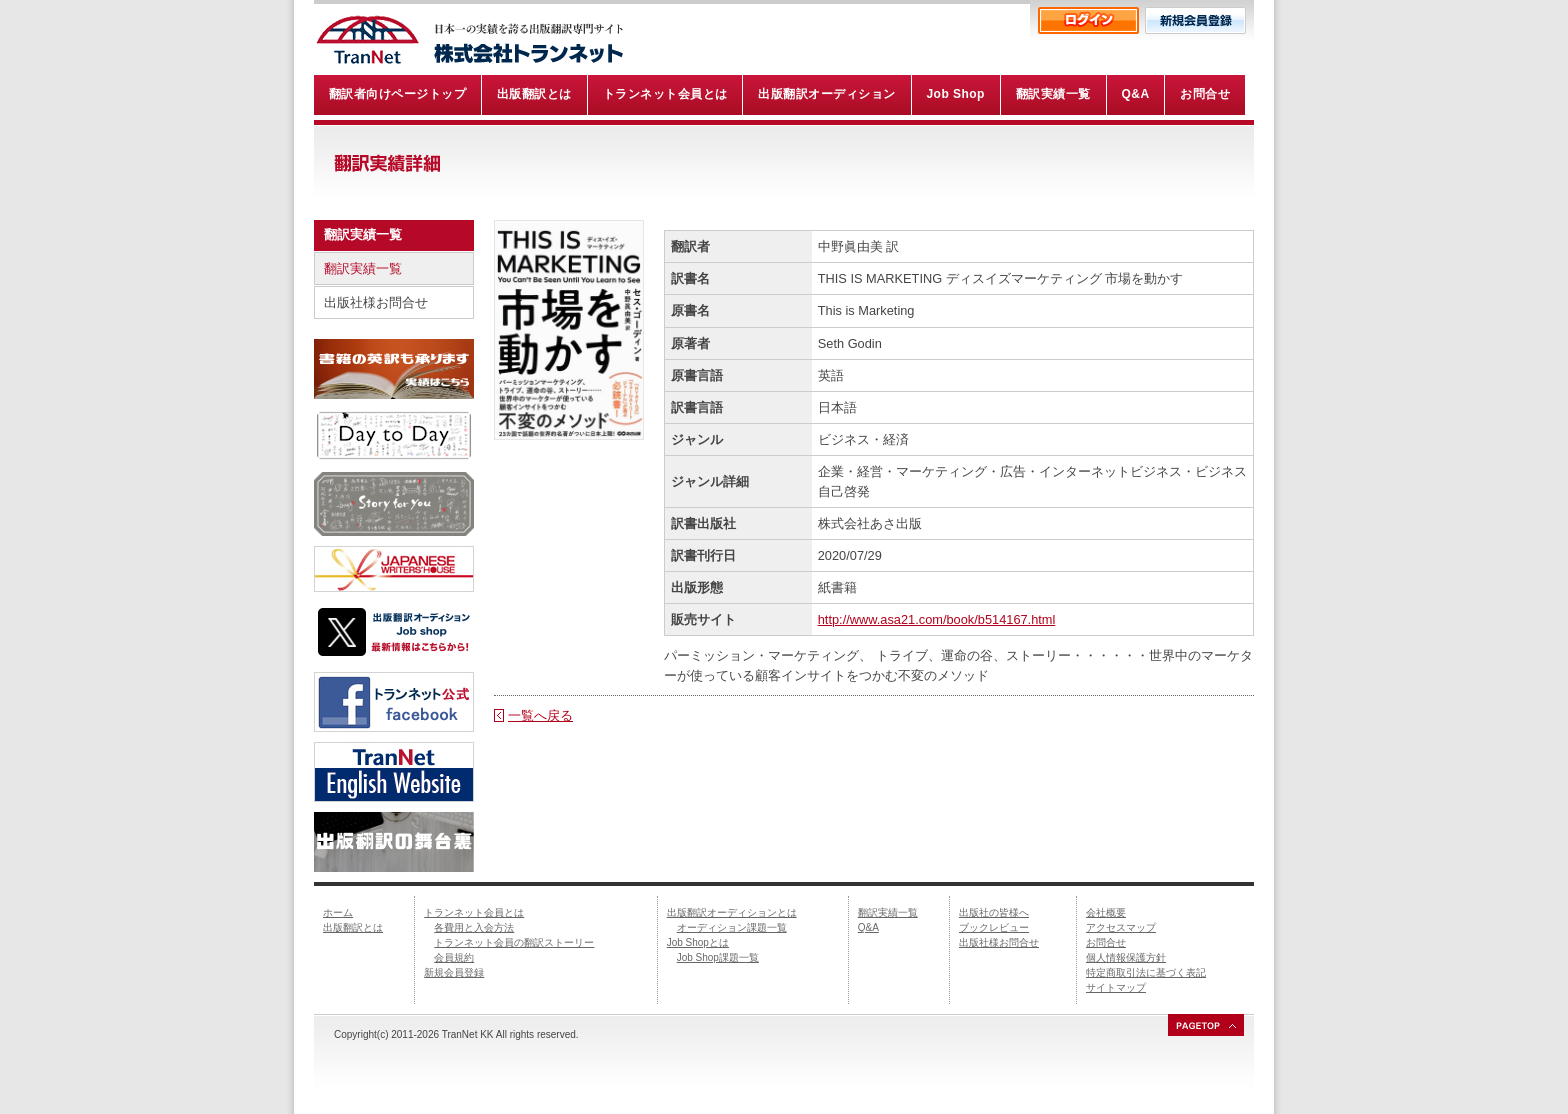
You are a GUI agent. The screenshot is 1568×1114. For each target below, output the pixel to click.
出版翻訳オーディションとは (732, 912)
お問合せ (1106, 942)
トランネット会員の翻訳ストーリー (514, 942)
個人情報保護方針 (1126, 957)
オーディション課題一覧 (732, 927)
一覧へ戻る (540, 715)
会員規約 (454, 957)
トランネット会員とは (474, 912)
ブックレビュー (994, 927)
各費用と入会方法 (474, 927)
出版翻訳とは (353, 927)
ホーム (338, 912)
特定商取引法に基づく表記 (1146, 972)
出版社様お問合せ (376, 302)
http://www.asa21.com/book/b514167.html (937, 619)
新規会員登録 (454, 972)
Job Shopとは (698, 942)
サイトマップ (1116, 987)
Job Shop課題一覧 (718, 957)
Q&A (868, 927)
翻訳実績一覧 (363, 268)
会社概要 (1106, 912)
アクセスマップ (1121, 927)
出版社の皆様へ (994, 912)
